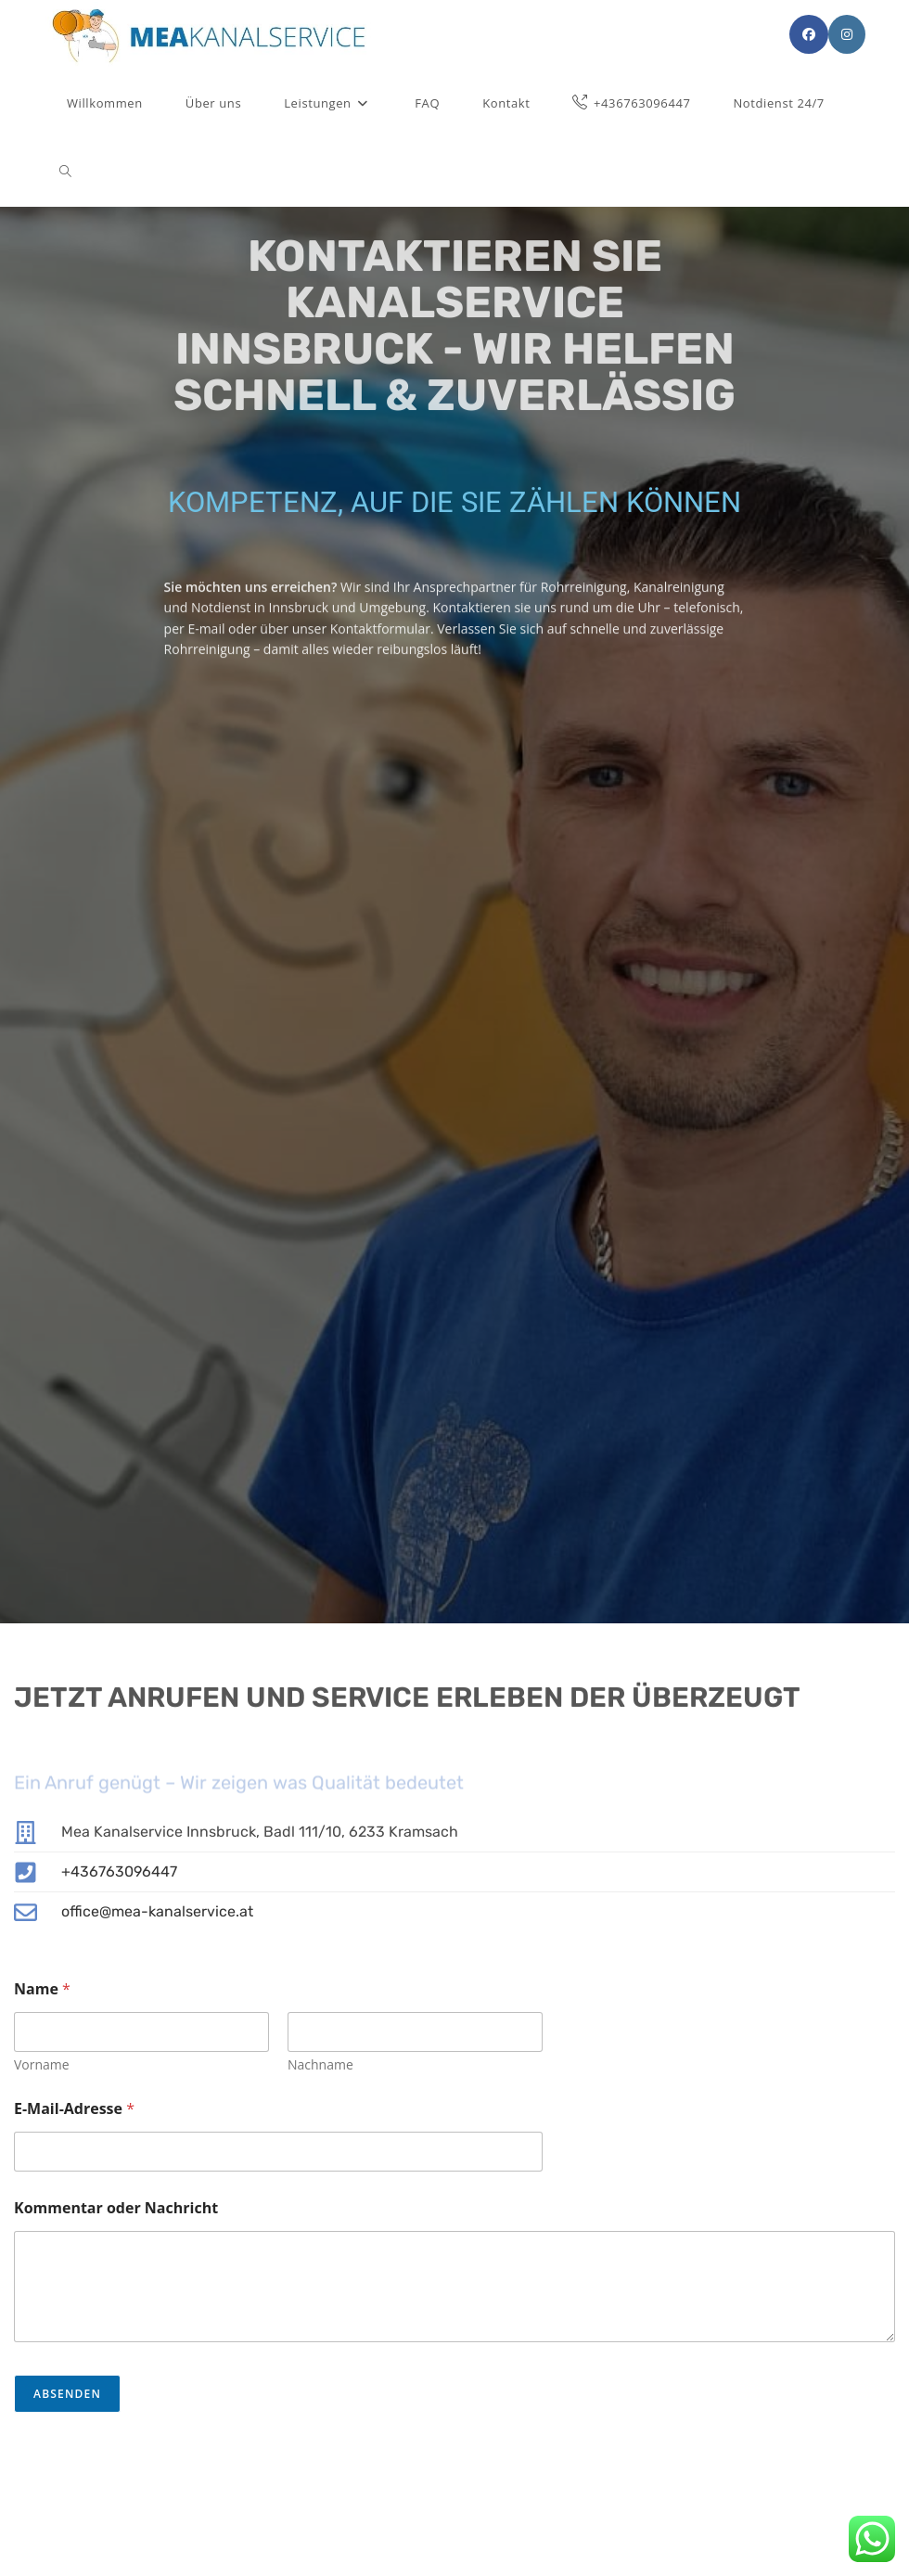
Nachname (320, 2064)
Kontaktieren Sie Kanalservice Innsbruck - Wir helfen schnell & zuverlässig (455, 308)
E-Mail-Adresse (74, 2109)
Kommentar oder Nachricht (116, 2208)
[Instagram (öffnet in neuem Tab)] (846, 34)
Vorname (42, 2064)
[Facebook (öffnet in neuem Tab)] (808, 34)
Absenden (67, 2394)
